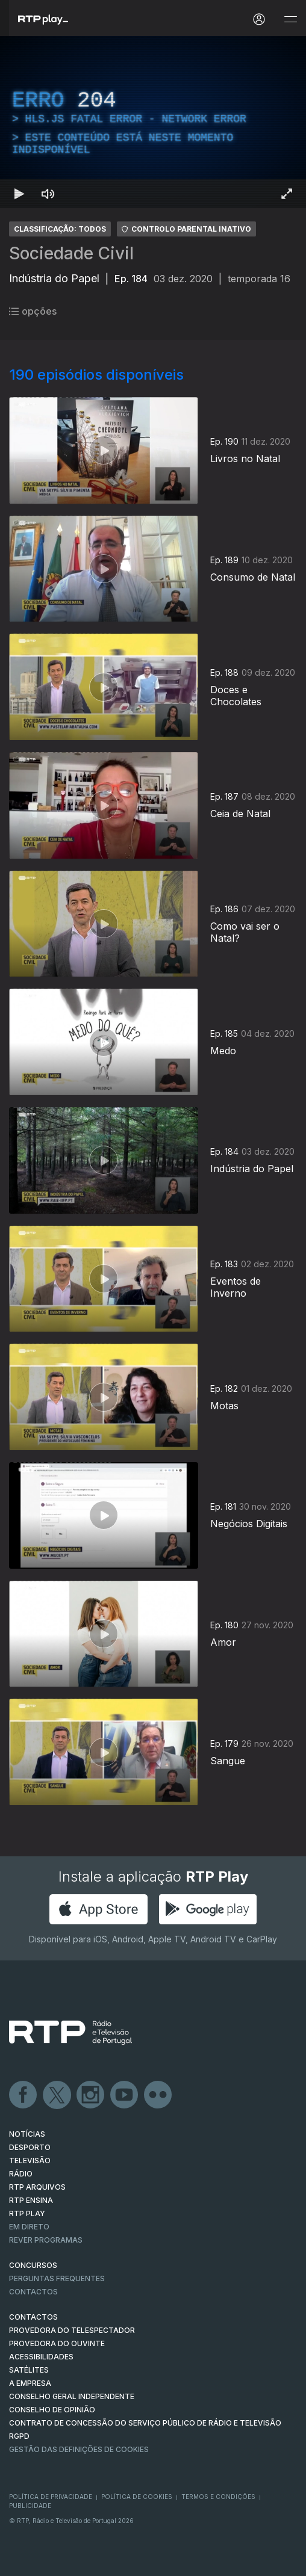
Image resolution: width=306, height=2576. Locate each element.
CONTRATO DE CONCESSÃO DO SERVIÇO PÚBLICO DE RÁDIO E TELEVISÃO (145, 2422)
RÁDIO (21, 2173)
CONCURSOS (33, 2265)
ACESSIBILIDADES (41, 2356)
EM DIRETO (29, 2226)
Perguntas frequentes (57, 2278)
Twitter (57, 2095)
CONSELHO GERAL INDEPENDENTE (71, 2396)
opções (33, 311)
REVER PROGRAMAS (46, 2239)
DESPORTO (30, 2147)
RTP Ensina (31, 2200)
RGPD (19, 2436)
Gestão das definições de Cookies (79, 2449)
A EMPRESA (30, 2383)
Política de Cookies (136, 2496)
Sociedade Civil (71, 253)
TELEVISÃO (30, 2160)
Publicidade (30, 2505)
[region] (153, 122)
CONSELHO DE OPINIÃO (52, 2409)
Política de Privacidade (50, 2496)
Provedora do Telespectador (72, 2330)
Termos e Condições (218, 2496)
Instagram (90, 2095)
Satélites (29, 2369)
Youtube (124, 2095)
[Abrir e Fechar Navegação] (290, 19)
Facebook (23, 2095)
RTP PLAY (27, 2213)
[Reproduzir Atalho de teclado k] (19, 193)
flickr (158, 2095)
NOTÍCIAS (27, 2134)
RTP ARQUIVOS (37, 2186)
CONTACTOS (33, 2316)
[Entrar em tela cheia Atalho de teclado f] (286, 193)
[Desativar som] (48, 193)
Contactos (33, 2291)
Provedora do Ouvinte (57, 2343)
